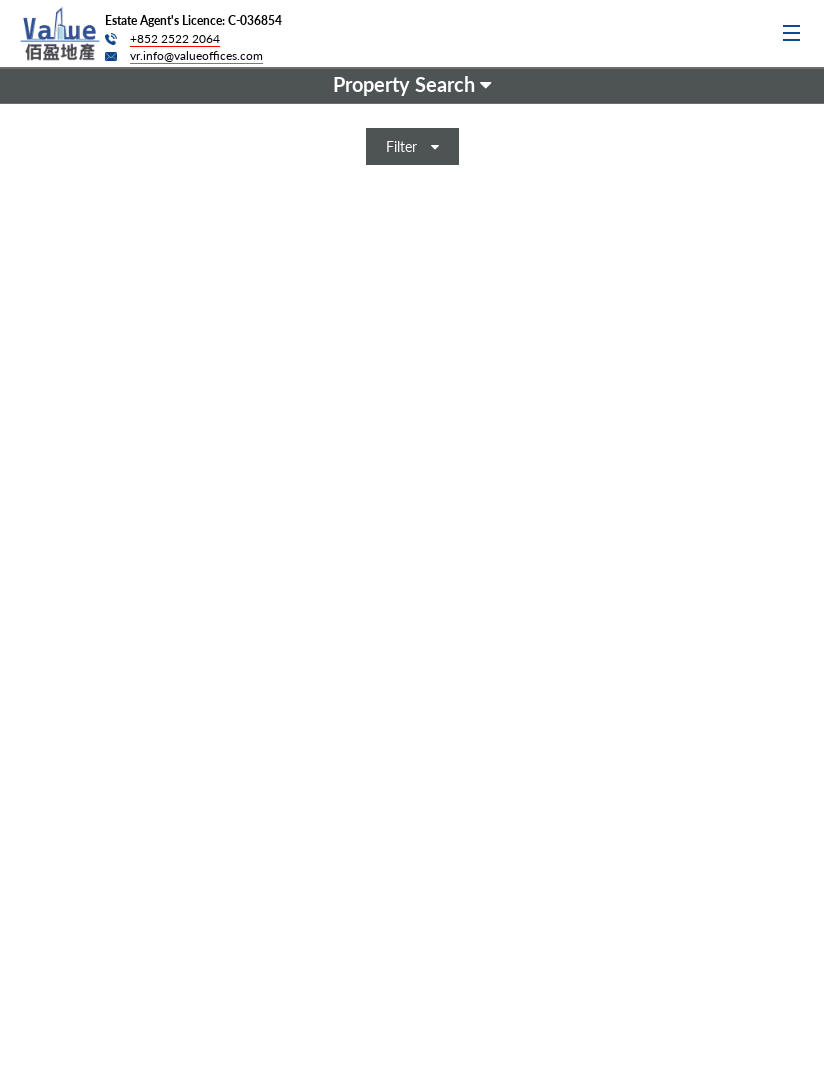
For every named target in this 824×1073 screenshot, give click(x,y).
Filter (412, 146)
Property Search (412, 84)
